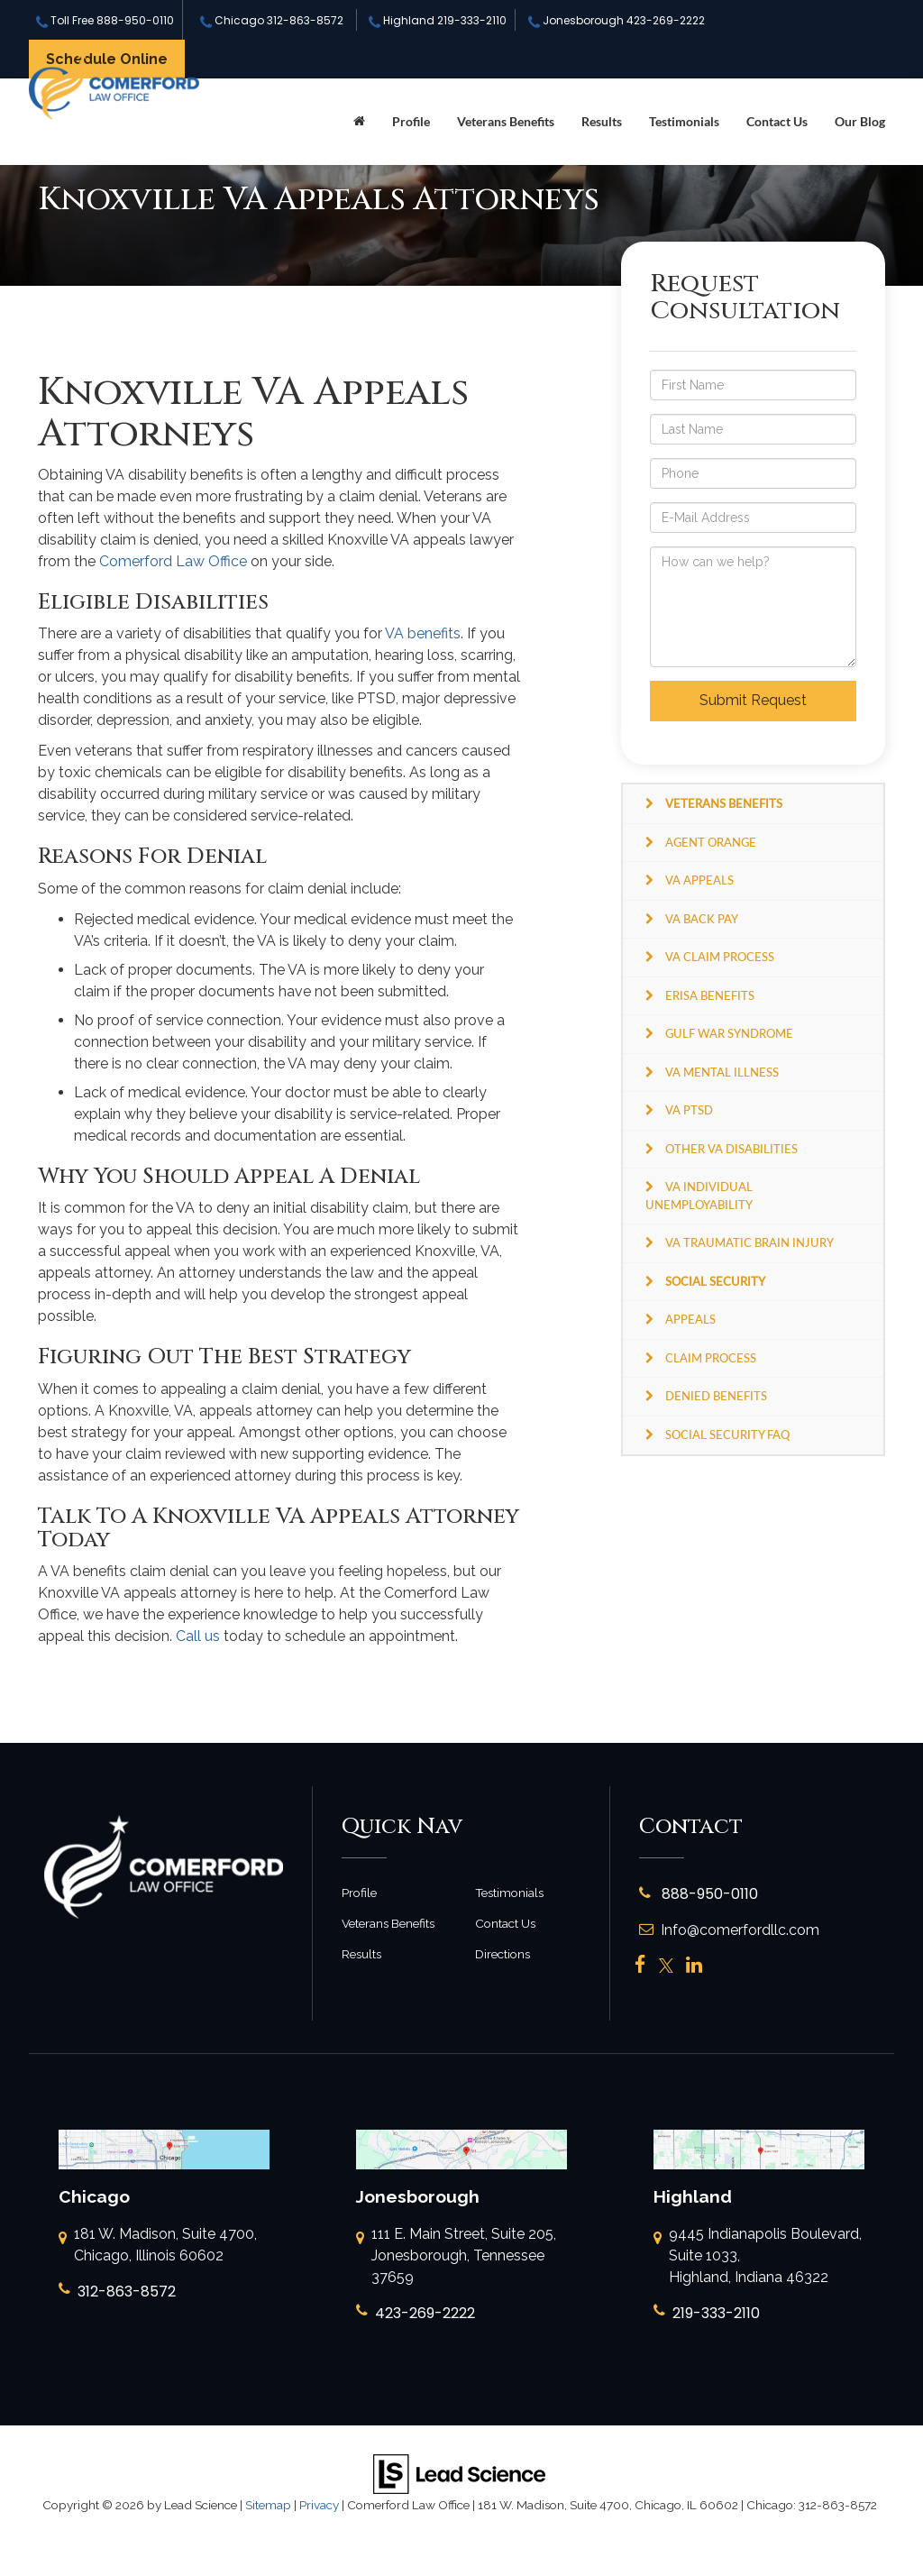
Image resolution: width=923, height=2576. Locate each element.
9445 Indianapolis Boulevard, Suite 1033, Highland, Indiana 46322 (757, 2256)
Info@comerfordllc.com (729, 1930)
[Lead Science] (459, 2473)
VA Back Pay (701, 919)
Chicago (271, 20)
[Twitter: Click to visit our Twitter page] (666, 1966)
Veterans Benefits (388, 1923)
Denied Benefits (716, 1396)
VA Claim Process (719, 956)
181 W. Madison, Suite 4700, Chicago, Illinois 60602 (158, 2246)
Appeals (690, 1319)
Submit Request (753, 700)
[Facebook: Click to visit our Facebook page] (640, 1966)
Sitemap (268, 2505)
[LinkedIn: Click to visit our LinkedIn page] (694, 1966)
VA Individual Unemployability (699, 1195)
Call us (198, 1636)
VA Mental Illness (722, 1072)
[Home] (359, 121)
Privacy (319, 2505)
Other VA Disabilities (731, 1148)
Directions (502, 1954)
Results (601, 121)
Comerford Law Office (173, 561)
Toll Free (105, 20)
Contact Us (777, 121)
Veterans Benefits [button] (505, 121)
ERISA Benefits (709, 995)
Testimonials (684, 121)
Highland (438, 20)
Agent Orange (710, 842)
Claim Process (710, 1358)
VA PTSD (689, 1110)
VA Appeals (699, 880)
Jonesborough (616, 20)
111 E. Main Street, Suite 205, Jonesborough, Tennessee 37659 (456, 2256)
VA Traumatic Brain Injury (749, 1242)
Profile (411, 121)
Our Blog (860, 121)
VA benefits (423, 633)
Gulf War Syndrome (729, 1033)
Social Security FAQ (727, 1434)
